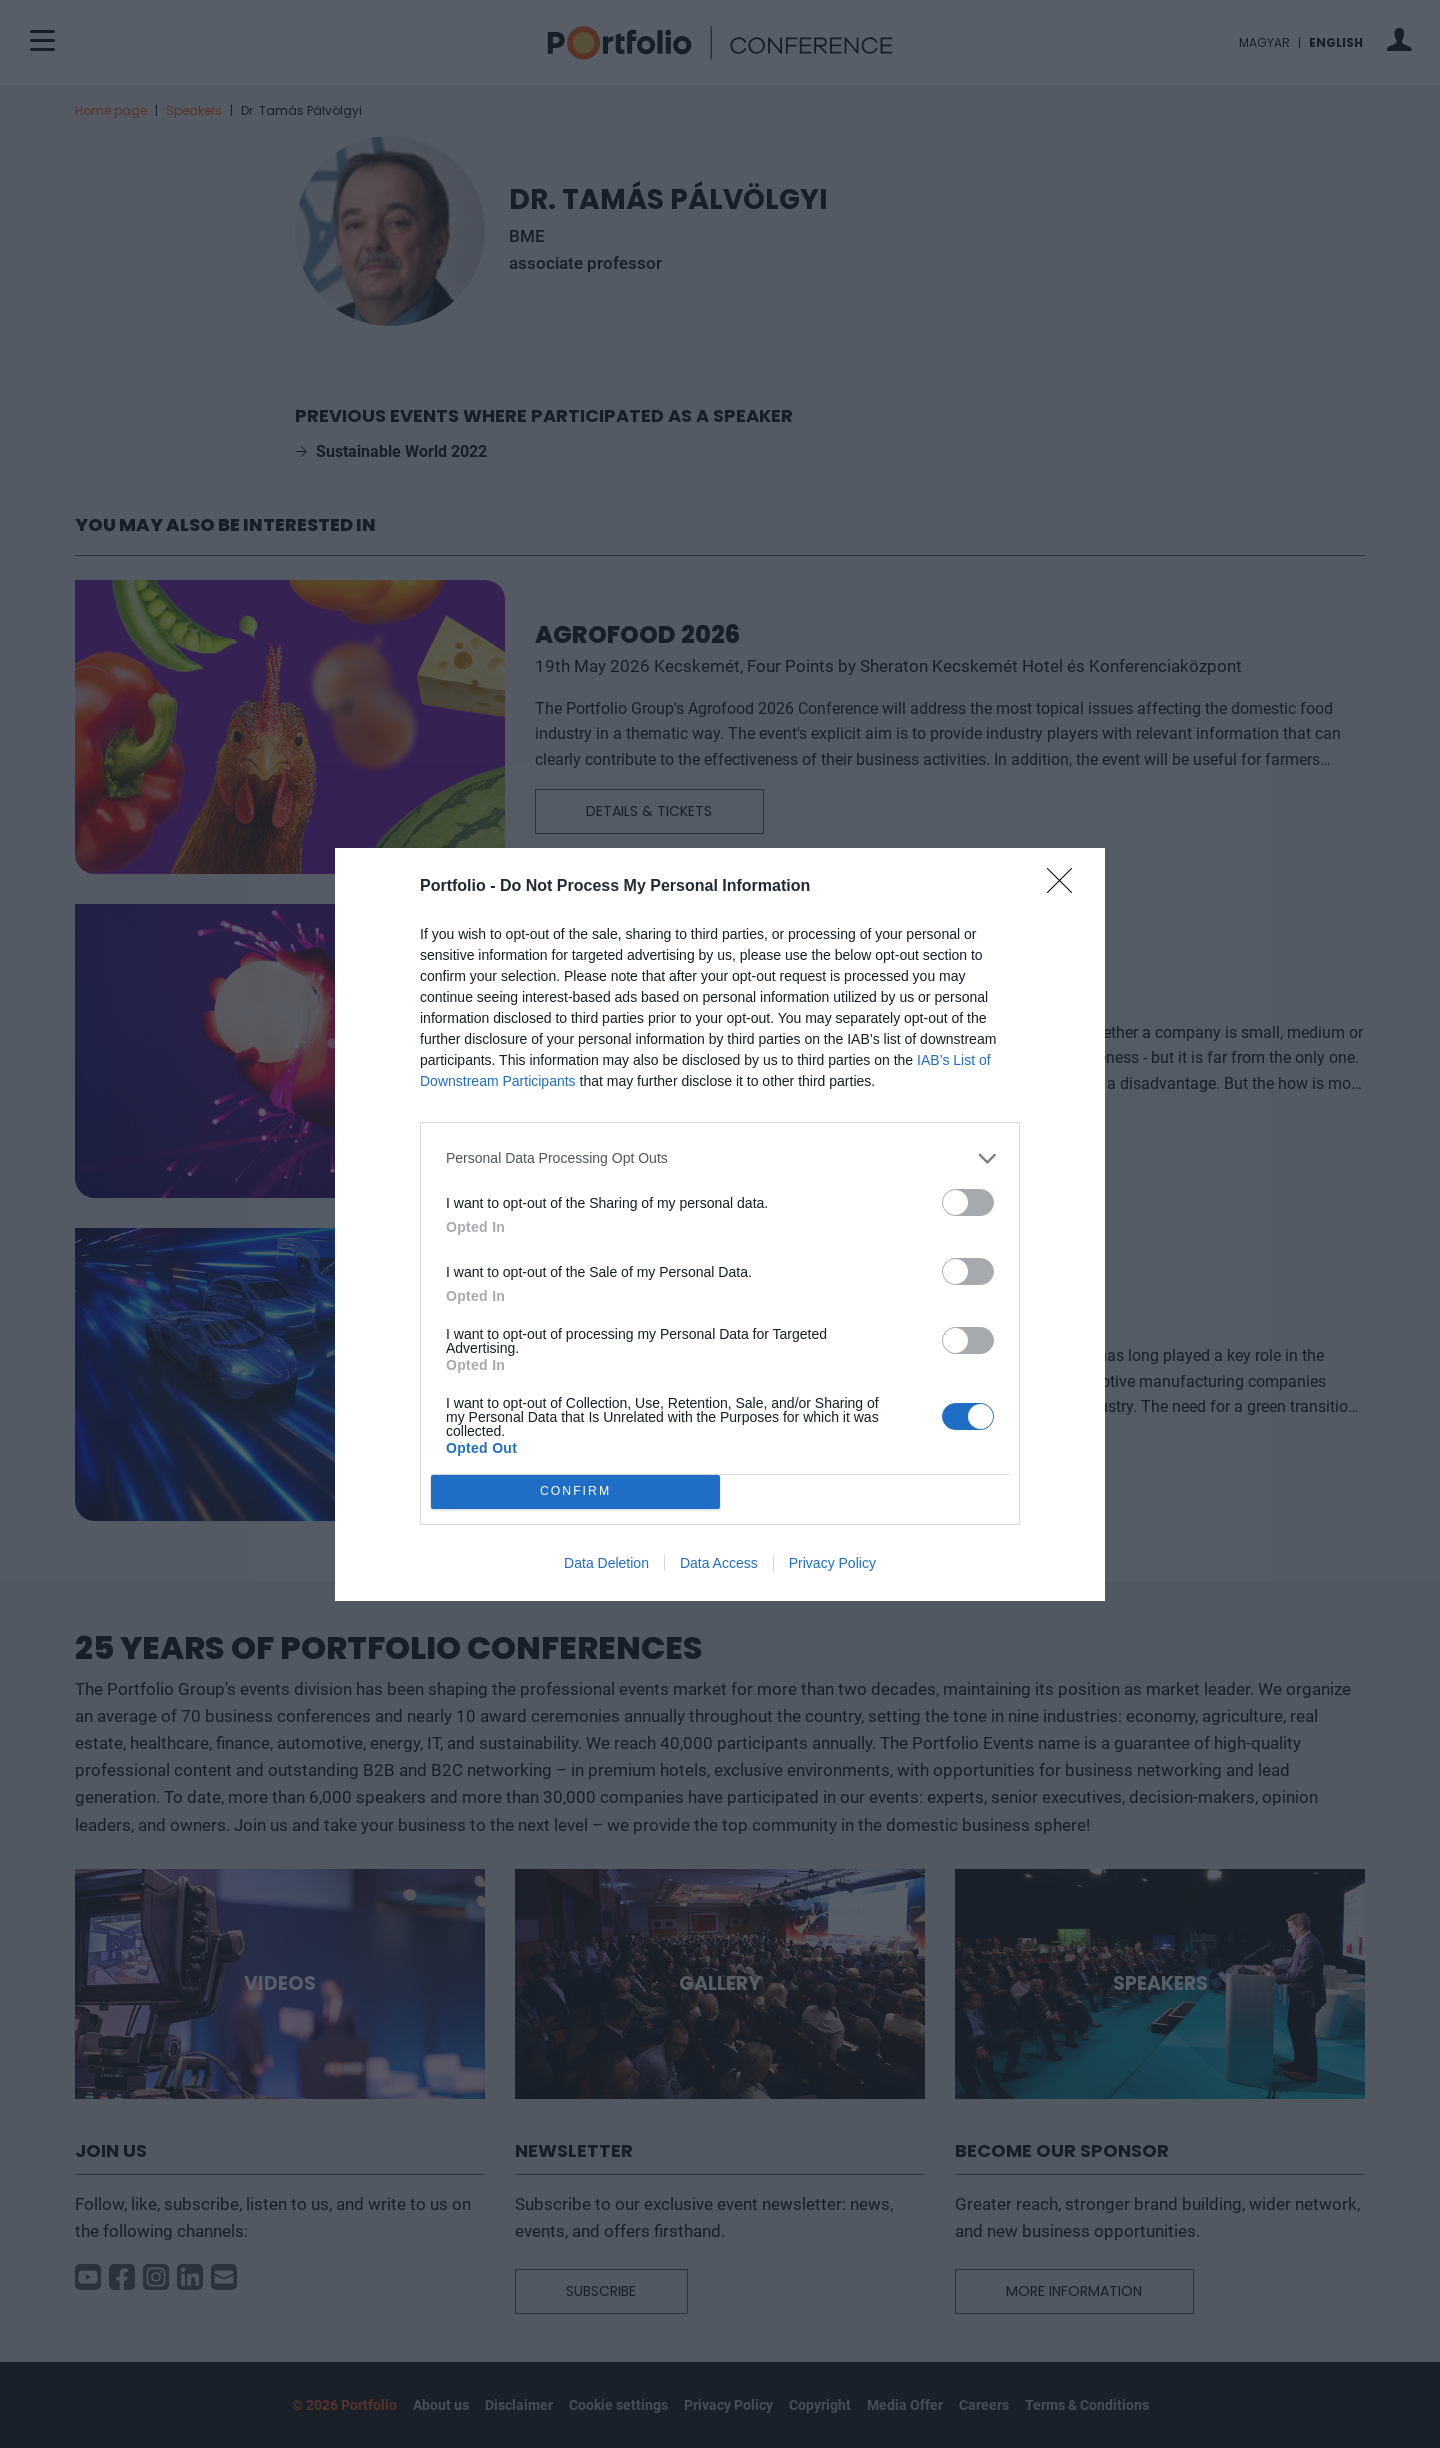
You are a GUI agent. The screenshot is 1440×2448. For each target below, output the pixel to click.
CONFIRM (575, 1491)
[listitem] (720, 1158)
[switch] (968, 1202)
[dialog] (720, 1224)
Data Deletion (606, 1563)
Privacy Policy (832, 1563)
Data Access (719, 1563)
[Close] (1066, 887)
